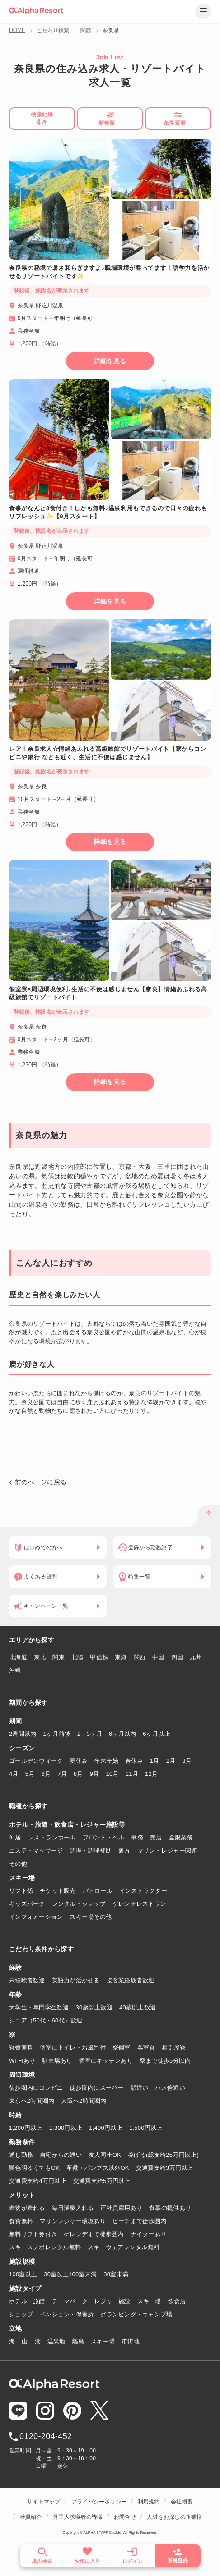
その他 (18, 1863)
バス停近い (170, 2087)
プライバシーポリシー (98, 2501)
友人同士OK (105, 2154)
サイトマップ (43, 2501)
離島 (78, 2341)
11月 (132, 1774)
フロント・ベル (104, 1837)
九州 (196, 1657)
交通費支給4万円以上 (37, 2181)
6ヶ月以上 (156, 1733)
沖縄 (15, 1670)
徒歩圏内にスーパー (96, 2087)
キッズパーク (27, 1903)
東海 (121, 1657)
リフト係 (21, 1890)
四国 (177, 1657)
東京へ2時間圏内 (31, 2100)
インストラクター (143, 1890)
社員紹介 (31, 2517)
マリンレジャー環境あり (73, 2221)
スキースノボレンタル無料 (45, 2247)
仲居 (15, 1837)
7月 (62, 1774)
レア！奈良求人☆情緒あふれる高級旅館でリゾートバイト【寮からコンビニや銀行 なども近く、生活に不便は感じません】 (107, 753)
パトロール (97, 1890)
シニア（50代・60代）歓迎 (46, 2020)
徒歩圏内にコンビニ (36, 2087)
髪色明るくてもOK (34, 2167)
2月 (171, 1760)
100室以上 (23, 2274)
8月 (78, 1774)
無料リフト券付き (33, 2234)
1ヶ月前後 (57, 1733)
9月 (94, 1774)
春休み (134, 1760)
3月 (187, 1760)
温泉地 (56, 2341)
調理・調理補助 (91, 1850)
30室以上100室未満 (70, 2274)
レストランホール (52, 1837)
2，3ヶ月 (89, 1733)
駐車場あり (57, 2060)
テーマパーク (70, 2301)
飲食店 (177, 2301)
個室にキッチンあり (105, 2060)
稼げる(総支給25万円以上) (163, 2154)
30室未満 (115, 2274)
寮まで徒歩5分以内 (165, 2060)
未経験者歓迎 (27, 1980)
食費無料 (21, 2221)
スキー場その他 (91, 1916)
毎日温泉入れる (73, 2208)
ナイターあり (149, 2234)
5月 (30, 1774)
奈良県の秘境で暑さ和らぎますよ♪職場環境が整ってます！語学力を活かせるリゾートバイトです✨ (109, 272)
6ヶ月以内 (122, 1733)
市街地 (131, 2341)
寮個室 (121, 2047)
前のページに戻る (40, 1482)
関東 (58, 1657)
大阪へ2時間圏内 (83, 2100)
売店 (156, 1837)
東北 (40, 1657)
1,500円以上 (146, 2127)
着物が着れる (27, 2208)
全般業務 (181, 1837)
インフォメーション (36, 1916)
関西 (85, 30)
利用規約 (149, 2501)
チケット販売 (58, 1890)
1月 (154, 1760)
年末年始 (106, 1760)
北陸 (77, 1657)
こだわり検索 (53, 30)
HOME (17, 30)
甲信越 (99, 1657)
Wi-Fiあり (22, 2060)
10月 (112, 1774)
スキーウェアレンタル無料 (123, 2247)
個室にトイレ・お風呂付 (73, 2047)
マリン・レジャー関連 (167, 1850)
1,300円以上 (66, 2127)
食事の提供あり (170, 2208)
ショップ (21, 2314)
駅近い (140, 2087)
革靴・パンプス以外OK (97, 2167)
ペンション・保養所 (67, 2314)
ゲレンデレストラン (139, 1903)
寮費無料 (21, 2047)
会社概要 (182, 2501)
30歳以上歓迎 (94, 2007)
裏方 (124, 1850)
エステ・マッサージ (36, 1850)
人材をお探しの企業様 (174, 2517)
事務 (137, 1837)
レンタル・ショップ (79, 1903)
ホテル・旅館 (27, 2301)
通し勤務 (21, 2154)
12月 (151, 1774)
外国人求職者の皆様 (78, 2517)
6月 (46, 1774)
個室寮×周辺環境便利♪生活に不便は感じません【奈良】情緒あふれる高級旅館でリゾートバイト (108, 993)
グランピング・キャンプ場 (136, 2314)
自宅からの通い (61, 2154)
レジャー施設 (112, 2301)
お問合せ (125, 2517)
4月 (14, 1774)
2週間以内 (23, 1733)
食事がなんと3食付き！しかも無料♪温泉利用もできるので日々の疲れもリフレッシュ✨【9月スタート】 (108, 512)
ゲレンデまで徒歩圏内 (94, 2234)
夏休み (79, 1760)
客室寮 (146, 2047)
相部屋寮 (174, 2047)
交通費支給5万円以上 (102, 2181)
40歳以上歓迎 (137, 2007)
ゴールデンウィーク (36, 1760)
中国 (158, 1657)
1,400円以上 (105, 2127)
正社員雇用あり (121, 2208)
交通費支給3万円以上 (164, 2167)
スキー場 (149, 2301)
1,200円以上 (25, 2127)
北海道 (18, 1657)
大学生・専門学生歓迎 (39, 2007)
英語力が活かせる (76, 1980)
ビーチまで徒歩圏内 (139, 2221)
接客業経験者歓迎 (130, 1980)
